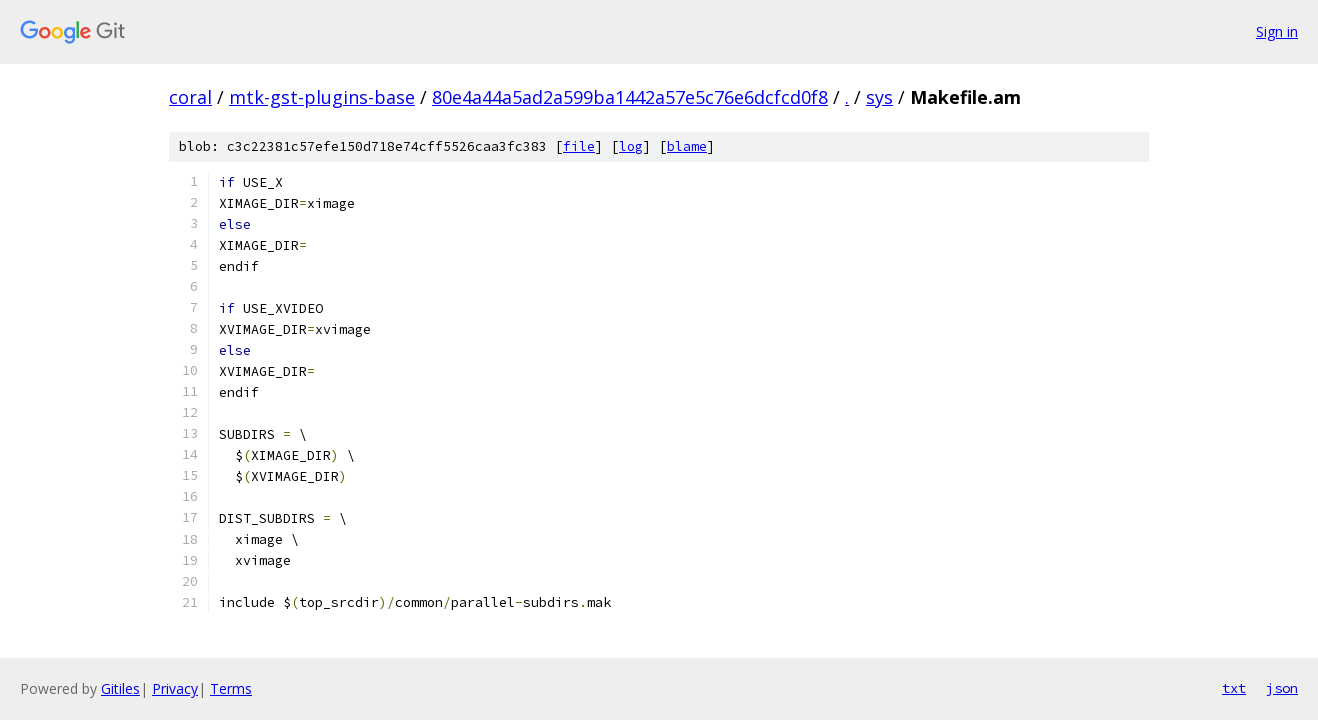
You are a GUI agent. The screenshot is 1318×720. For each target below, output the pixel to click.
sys (879, 97)
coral (190, 97)
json (1282, 688)
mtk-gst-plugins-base (322, 97)
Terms (231, 688)
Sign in (1277, 31)
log (631, 146)
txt (1234, 688)
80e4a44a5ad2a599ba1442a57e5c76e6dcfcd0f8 (630, 97)
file (579, 146)
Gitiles (120, 688)
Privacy (175, 688)
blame (687, 146)
